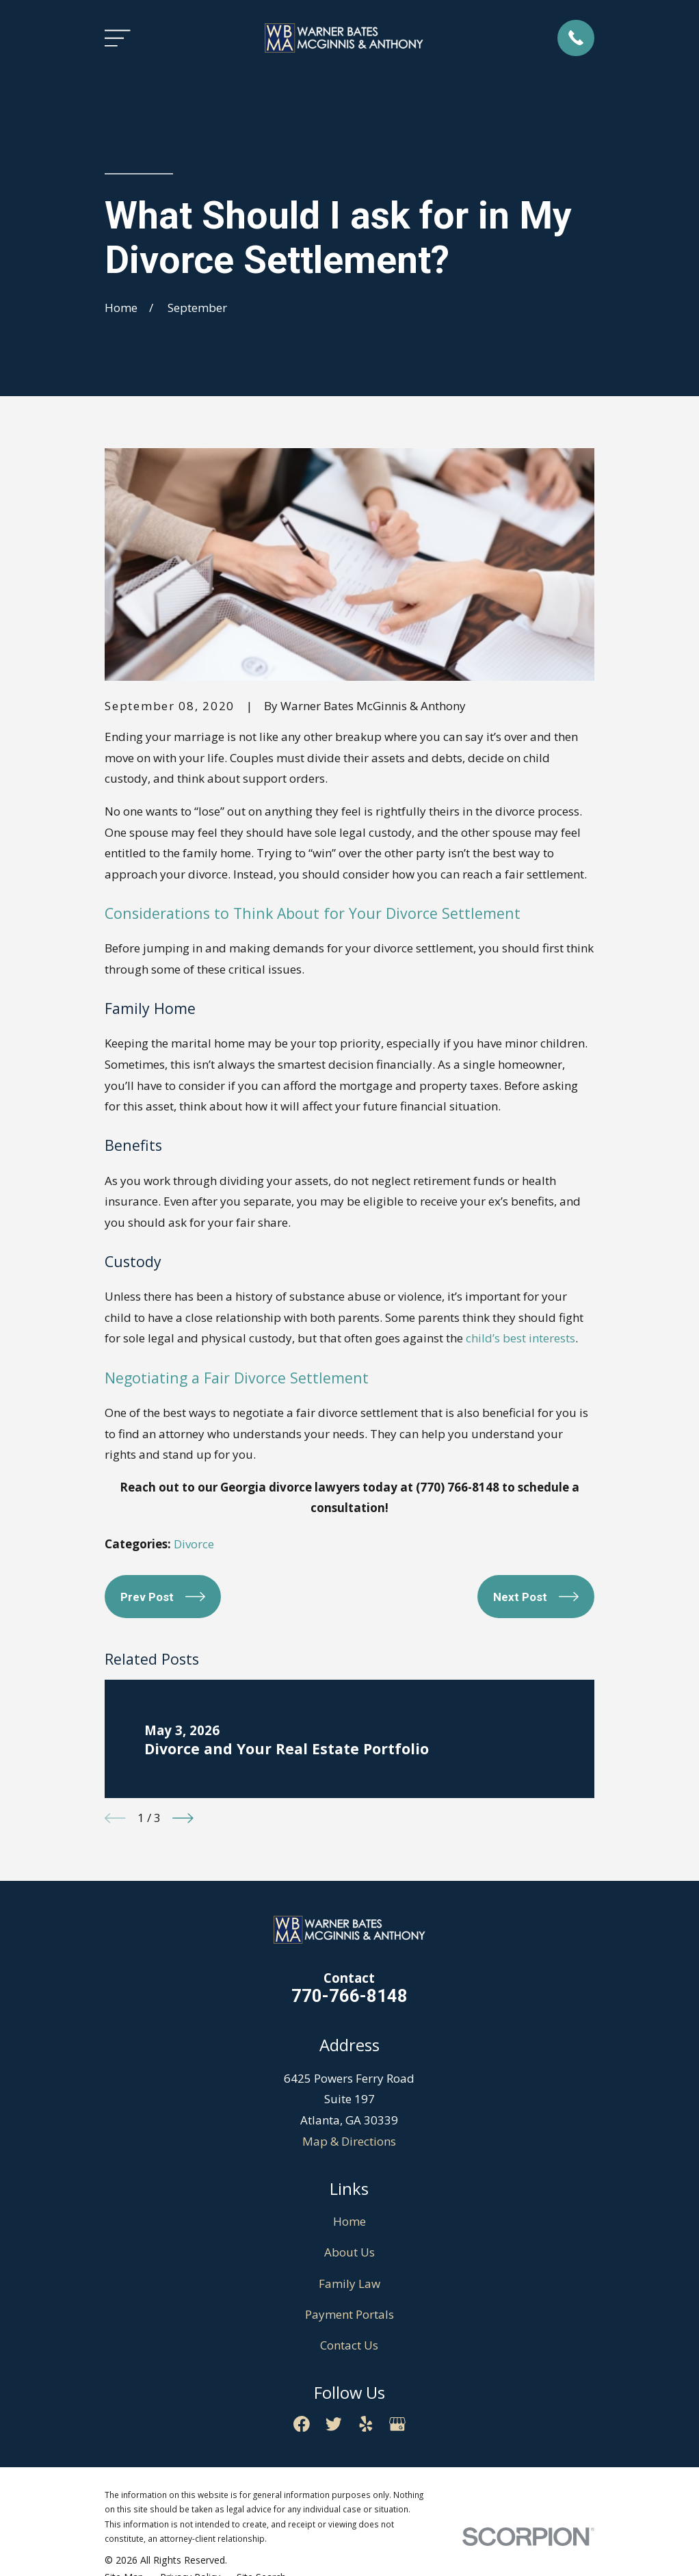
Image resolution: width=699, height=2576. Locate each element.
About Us (349, 2252)
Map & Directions (349, 2141)
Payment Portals (349, 2314)
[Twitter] (334, 2424)
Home (349, 2221)
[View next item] (183, 1818)
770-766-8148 (349, 1996)
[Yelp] (366, 2424)
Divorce (194, 1544)
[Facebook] (301, 2424)
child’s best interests (520, 1338)
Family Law (349, 2283)
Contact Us (349, 2345)
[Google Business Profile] (397, 2424)
